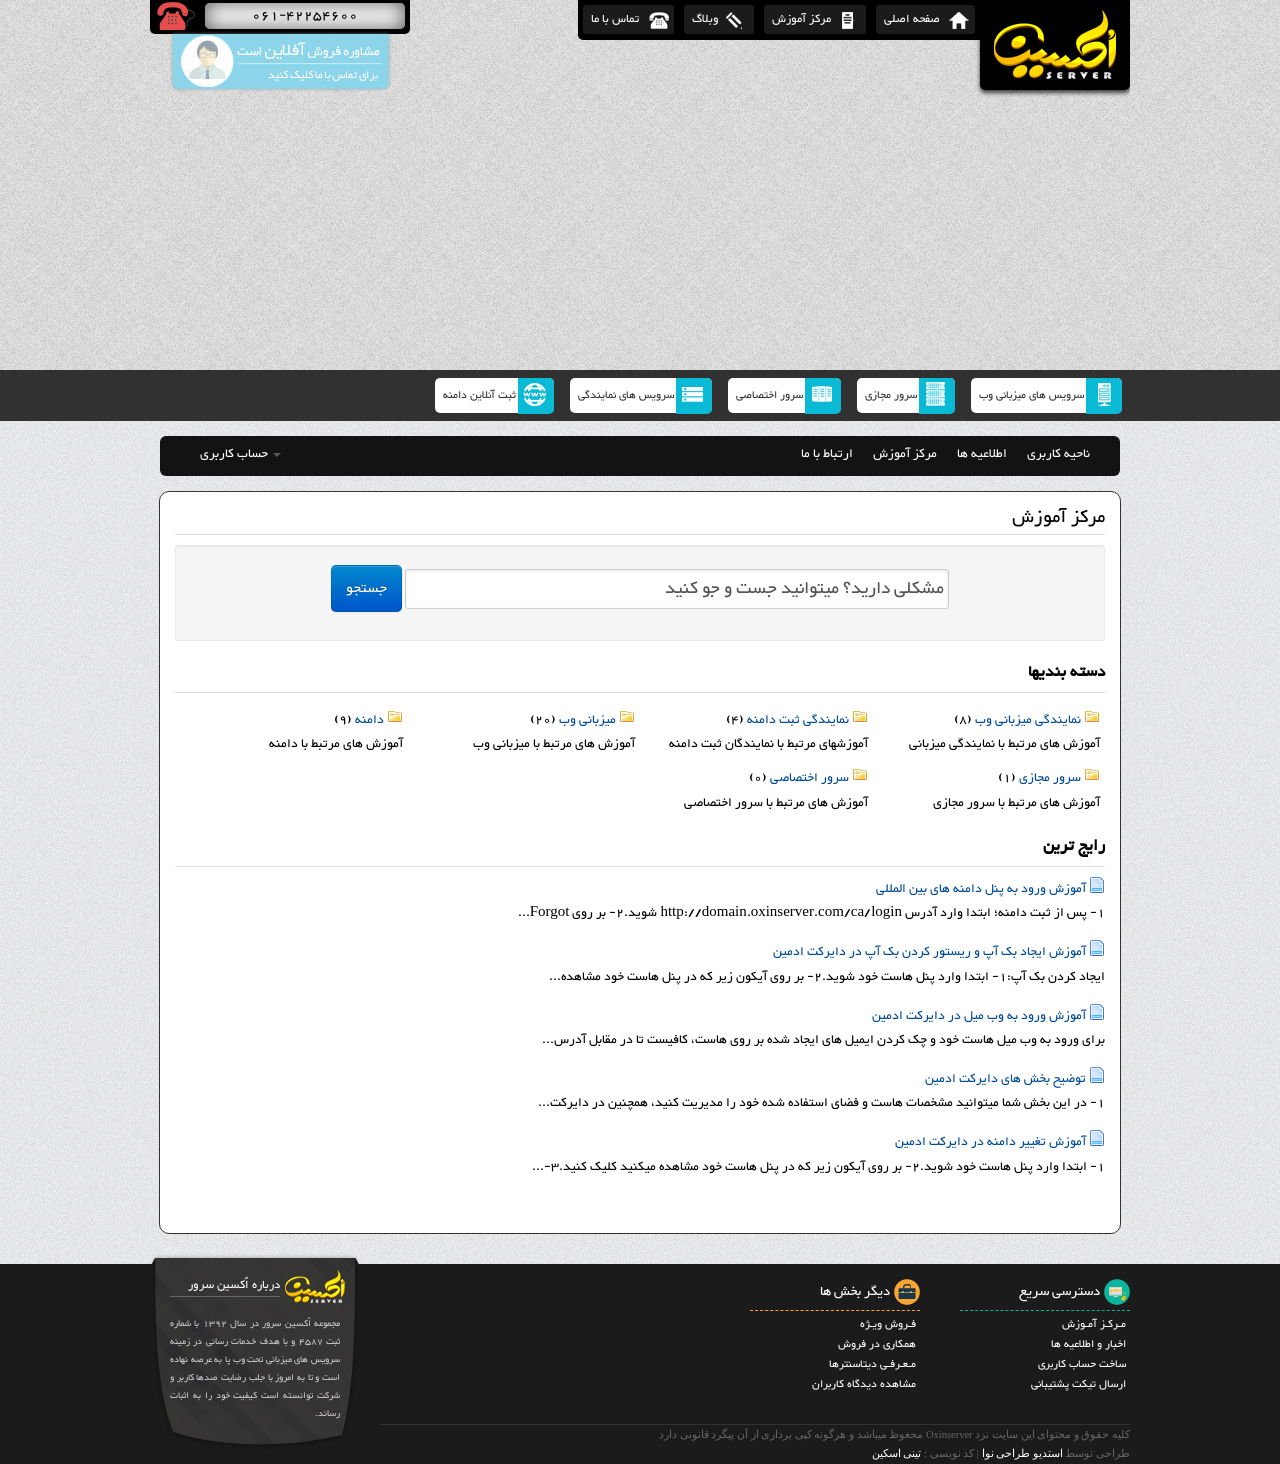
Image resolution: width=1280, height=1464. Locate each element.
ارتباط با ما (827, 454)
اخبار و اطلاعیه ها (1088, 1344)
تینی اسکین (897, 1453)
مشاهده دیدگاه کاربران (864, 1384)
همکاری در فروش (877, 1344)
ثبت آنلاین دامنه (479, 395)
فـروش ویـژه (888, 1324)
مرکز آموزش (801, 19)
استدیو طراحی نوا (1022, 1453)
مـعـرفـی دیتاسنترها (872, 1364)
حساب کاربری (240, 454)
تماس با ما (615, 19)
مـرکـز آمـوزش (1094, 1324)
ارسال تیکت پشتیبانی (1078, 1384)
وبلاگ (705, 19)
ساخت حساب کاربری (1082, 1364)
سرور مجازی (891, 395)
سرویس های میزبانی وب (1031, 395)
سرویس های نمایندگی (626, 395)
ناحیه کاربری (1058, 454)
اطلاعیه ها (982, 454)
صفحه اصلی (912, 19)
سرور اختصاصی (769, 395)
